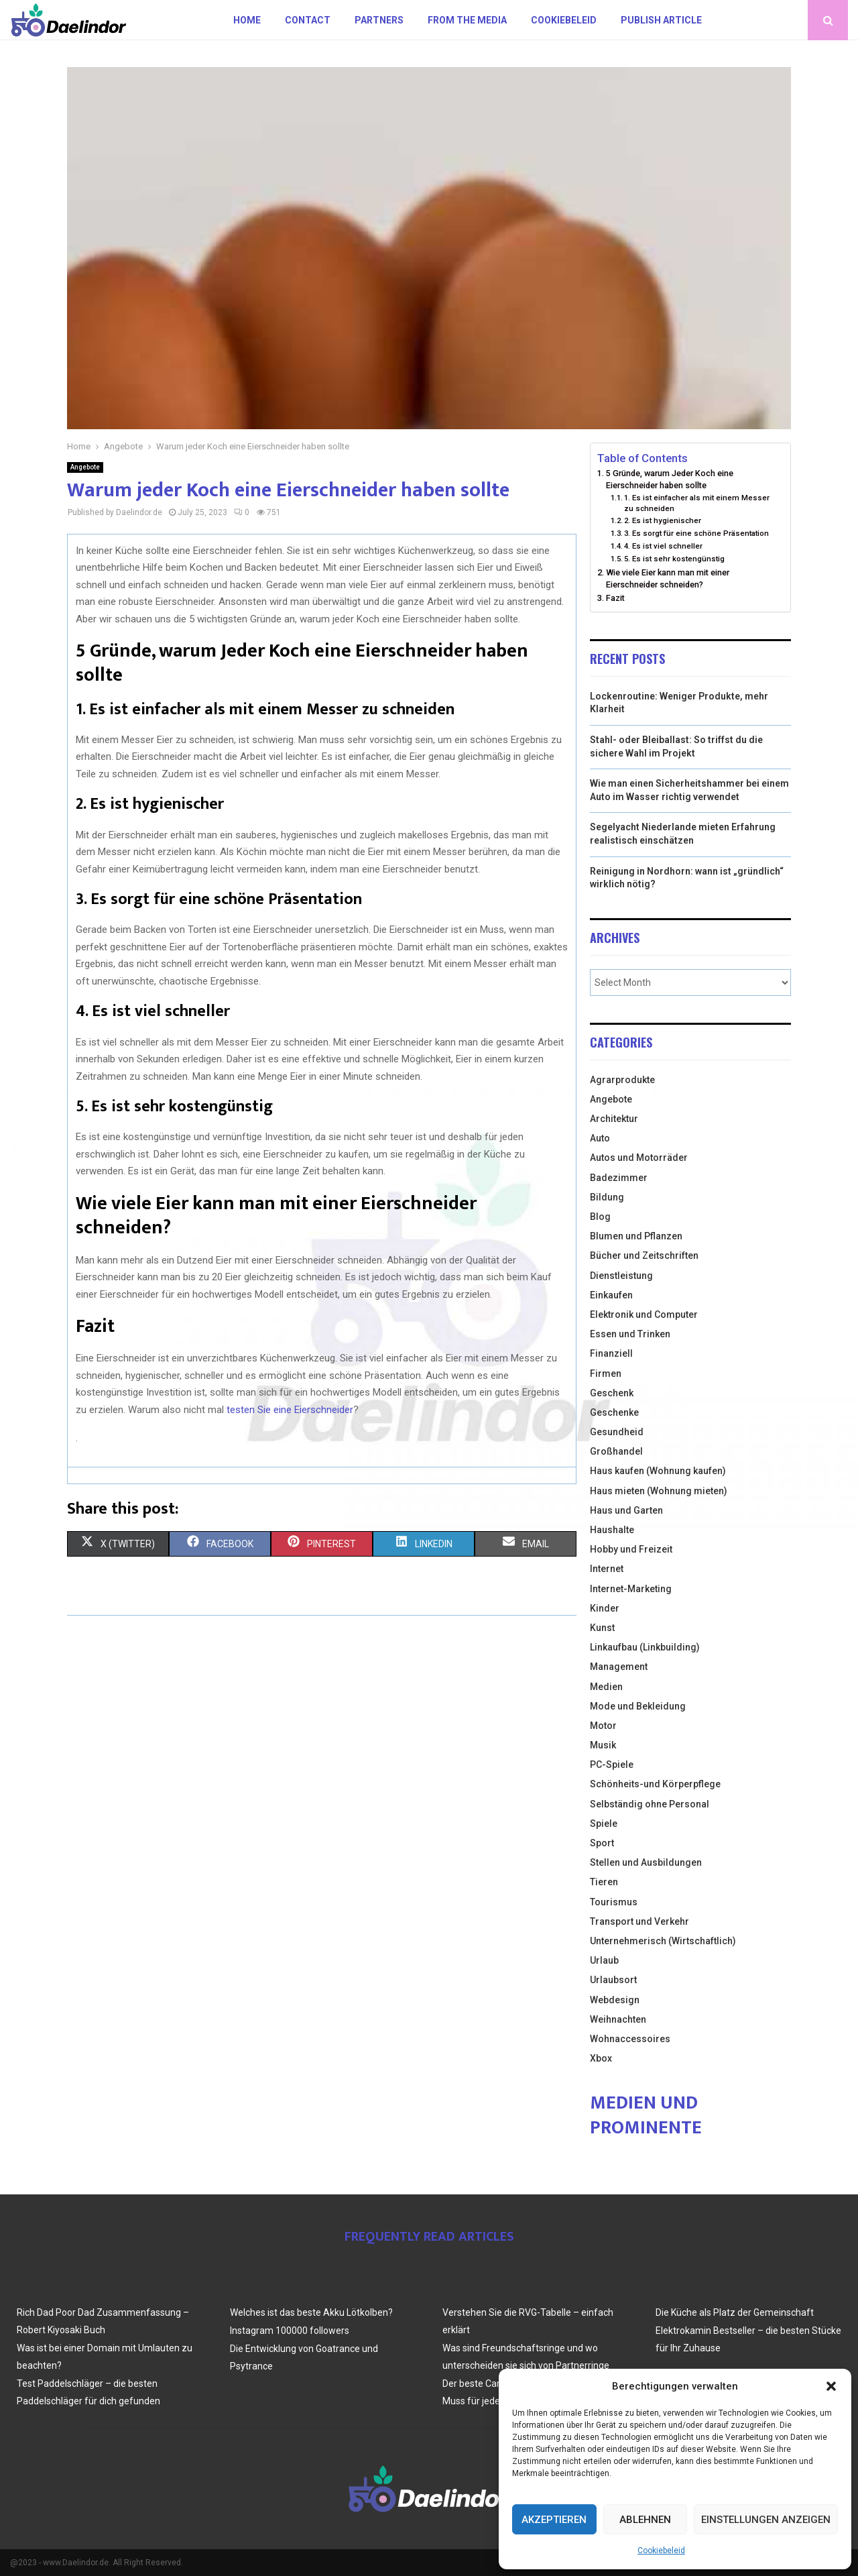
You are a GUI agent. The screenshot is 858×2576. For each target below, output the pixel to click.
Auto (600, 1138)
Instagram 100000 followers (289, 2330)
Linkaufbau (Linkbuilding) (645, 1647)
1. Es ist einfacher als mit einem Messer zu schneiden (697, 503)
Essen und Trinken (630, 1334)
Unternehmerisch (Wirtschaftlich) (663, 1941)
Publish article (661, 20)
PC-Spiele (611, 1764)
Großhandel (616, 1451)
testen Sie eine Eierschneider (290, 1410)
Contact (307, 20)
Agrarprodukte (622, 1079)
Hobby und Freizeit (631, 1549)
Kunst (602, 1627)
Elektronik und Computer (644, 1314)
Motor (603, 1725)
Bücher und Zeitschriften (644, 1255)
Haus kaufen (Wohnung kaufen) (658, 1470)
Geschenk (611, 1393)
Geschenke (614, 1412)
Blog (600, 1216)
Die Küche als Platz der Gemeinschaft (735, 2312)
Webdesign (614, 2000)
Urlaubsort (613, 1979)
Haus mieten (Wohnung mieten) (658, 1491)
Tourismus (613, 1902)
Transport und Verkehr (639, 1921)
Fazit (615, 598)
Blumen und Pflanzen (636, 1236)
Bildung (607, 1197)
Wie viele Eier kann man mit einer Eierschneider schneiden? (667, 578)
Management (619, 1666)
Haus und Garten (626, 1510)
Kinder (604, 1608)
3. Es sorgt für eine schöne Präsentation (696, 533)
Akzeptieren (554, 2520)
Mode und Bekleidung (638, 1706)
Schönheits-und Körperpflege (655, 1784)
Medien (606, 1686)
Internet (606, 1568)
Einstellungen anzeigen (766, 2520)
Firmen (605, 1373)
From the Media (467, 20)
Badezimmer (619, 1177)
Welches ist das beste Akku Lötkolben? (311, 2312)
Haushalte (612, 1529)
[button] (831, 2386)
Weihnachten (618, 2019)
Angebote (85, 467)
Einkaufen (611, 1295)
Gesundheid (617, 1431)
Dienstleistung (621, 1275)
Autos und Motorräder (639, 1157)
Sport (602, 1843)
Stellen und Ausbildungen (646, 1862)
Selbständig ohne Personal (649, 1804)
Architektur (614, 1118)
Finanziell (611, 1353)
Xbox (601, 2058)
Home (247, 20)
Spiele (603, 1823)
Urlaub (604, 1960)
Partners (379, 20)
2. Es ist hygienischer (662, 520)
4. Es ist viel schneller (663, 546)
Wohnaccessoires (630, 2038)
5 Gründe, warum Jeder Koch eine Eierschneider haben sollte (669, 479)
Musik (603, 1745)
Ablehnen (645, 2520)
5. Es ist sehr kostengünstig (674, 558)
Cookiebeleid (661, 2550)
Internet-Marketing (631, 1588)
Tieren (604, 1882)
